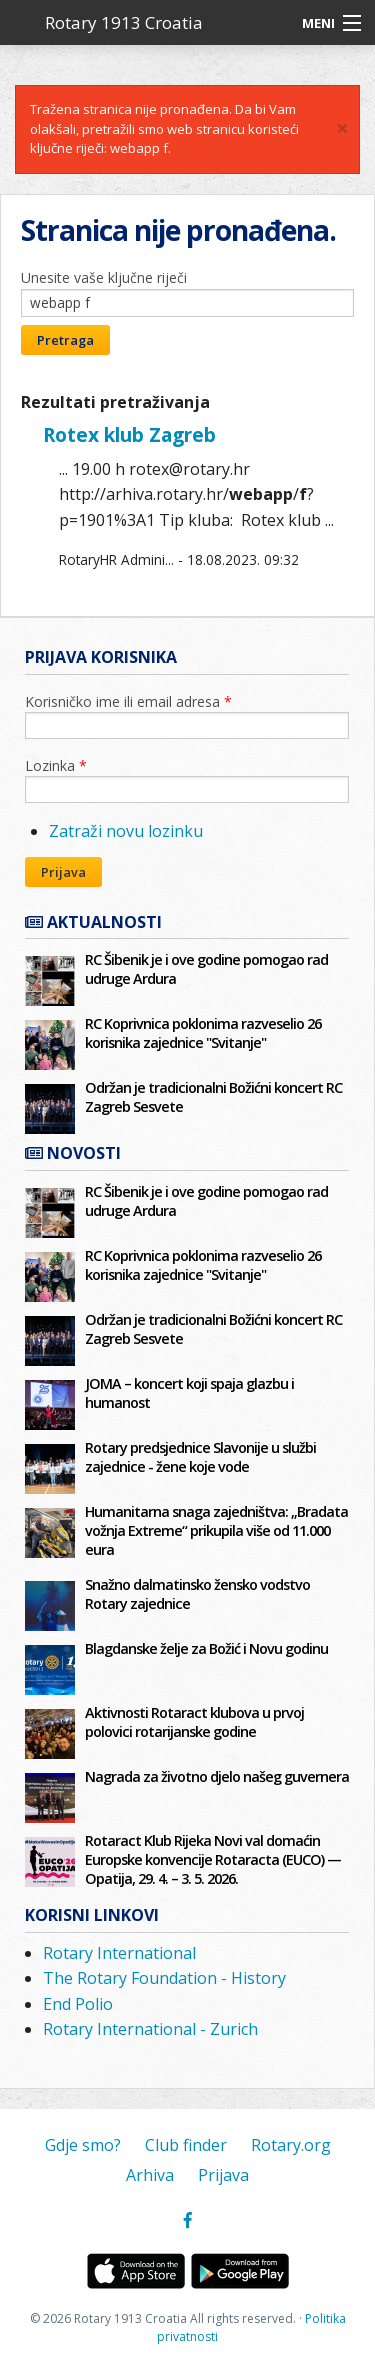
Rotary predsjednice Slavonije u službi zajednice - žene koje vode (200, 1457)
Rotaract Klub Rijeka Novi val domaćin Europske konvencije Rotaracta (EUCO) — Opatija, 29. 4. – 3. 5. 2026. (213, 1859)
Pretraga (65, 340)
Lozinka (56, 765)
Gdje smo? (83, 2145)
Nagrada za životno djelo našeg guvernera (217, 1776)
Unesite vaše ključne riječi (104, 277)
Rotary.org (291, 2145)
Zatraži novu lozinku (126, 831)
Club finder (186, 2145)
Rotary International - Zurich (150, 2029)
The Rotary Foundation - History (164, 1978)
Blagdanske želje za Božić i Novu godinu (206, 1648)
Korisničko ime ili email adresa (128, 701)
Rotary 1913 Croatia (124, 22)
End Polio (78, 2004)
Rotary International (119, 1953)
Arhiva (150, 2175)
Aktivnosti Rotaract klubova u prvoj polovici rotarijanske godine (194, 1722)
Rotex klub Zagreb (129, 434)
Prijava (63, 872)
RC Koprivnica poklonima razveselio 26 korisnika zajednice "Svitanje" (203, 1033)
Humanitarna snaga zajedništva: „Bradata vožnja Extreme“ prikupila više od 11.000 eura (216, 1530)
